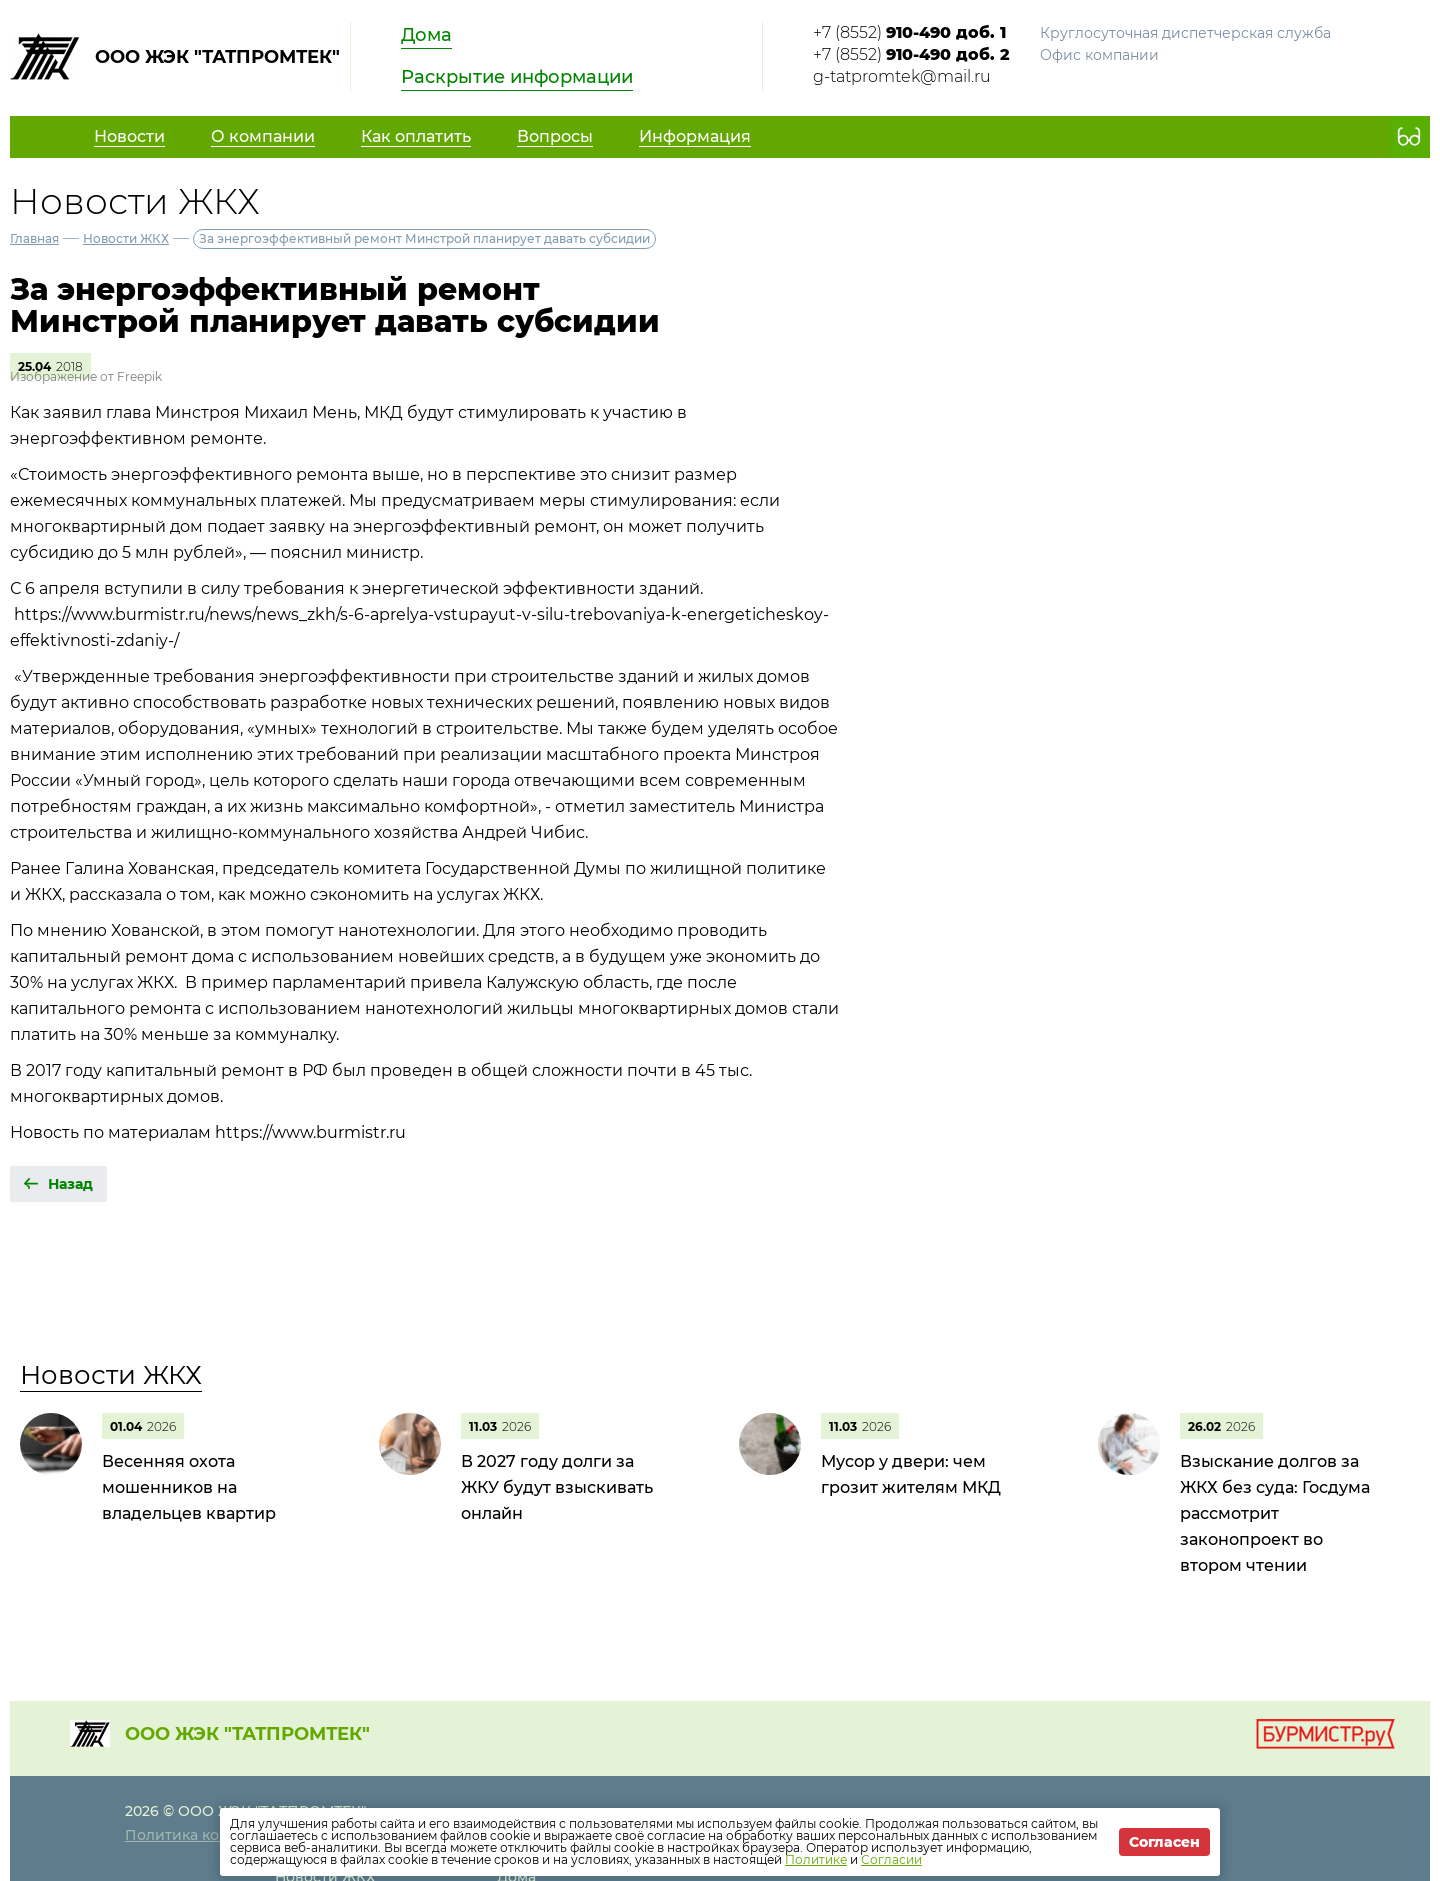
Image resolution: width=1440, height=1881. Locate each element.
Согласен (1164, 1842)
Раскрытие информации (517, 77)
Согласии (891, 1859)
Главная (34, 238)
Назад (70, 1184)
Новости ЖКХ (126, 238)
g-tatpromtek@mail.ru (902, 76)
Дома (426, 35)
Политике (816, 1859)
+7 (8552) (909, 32)
